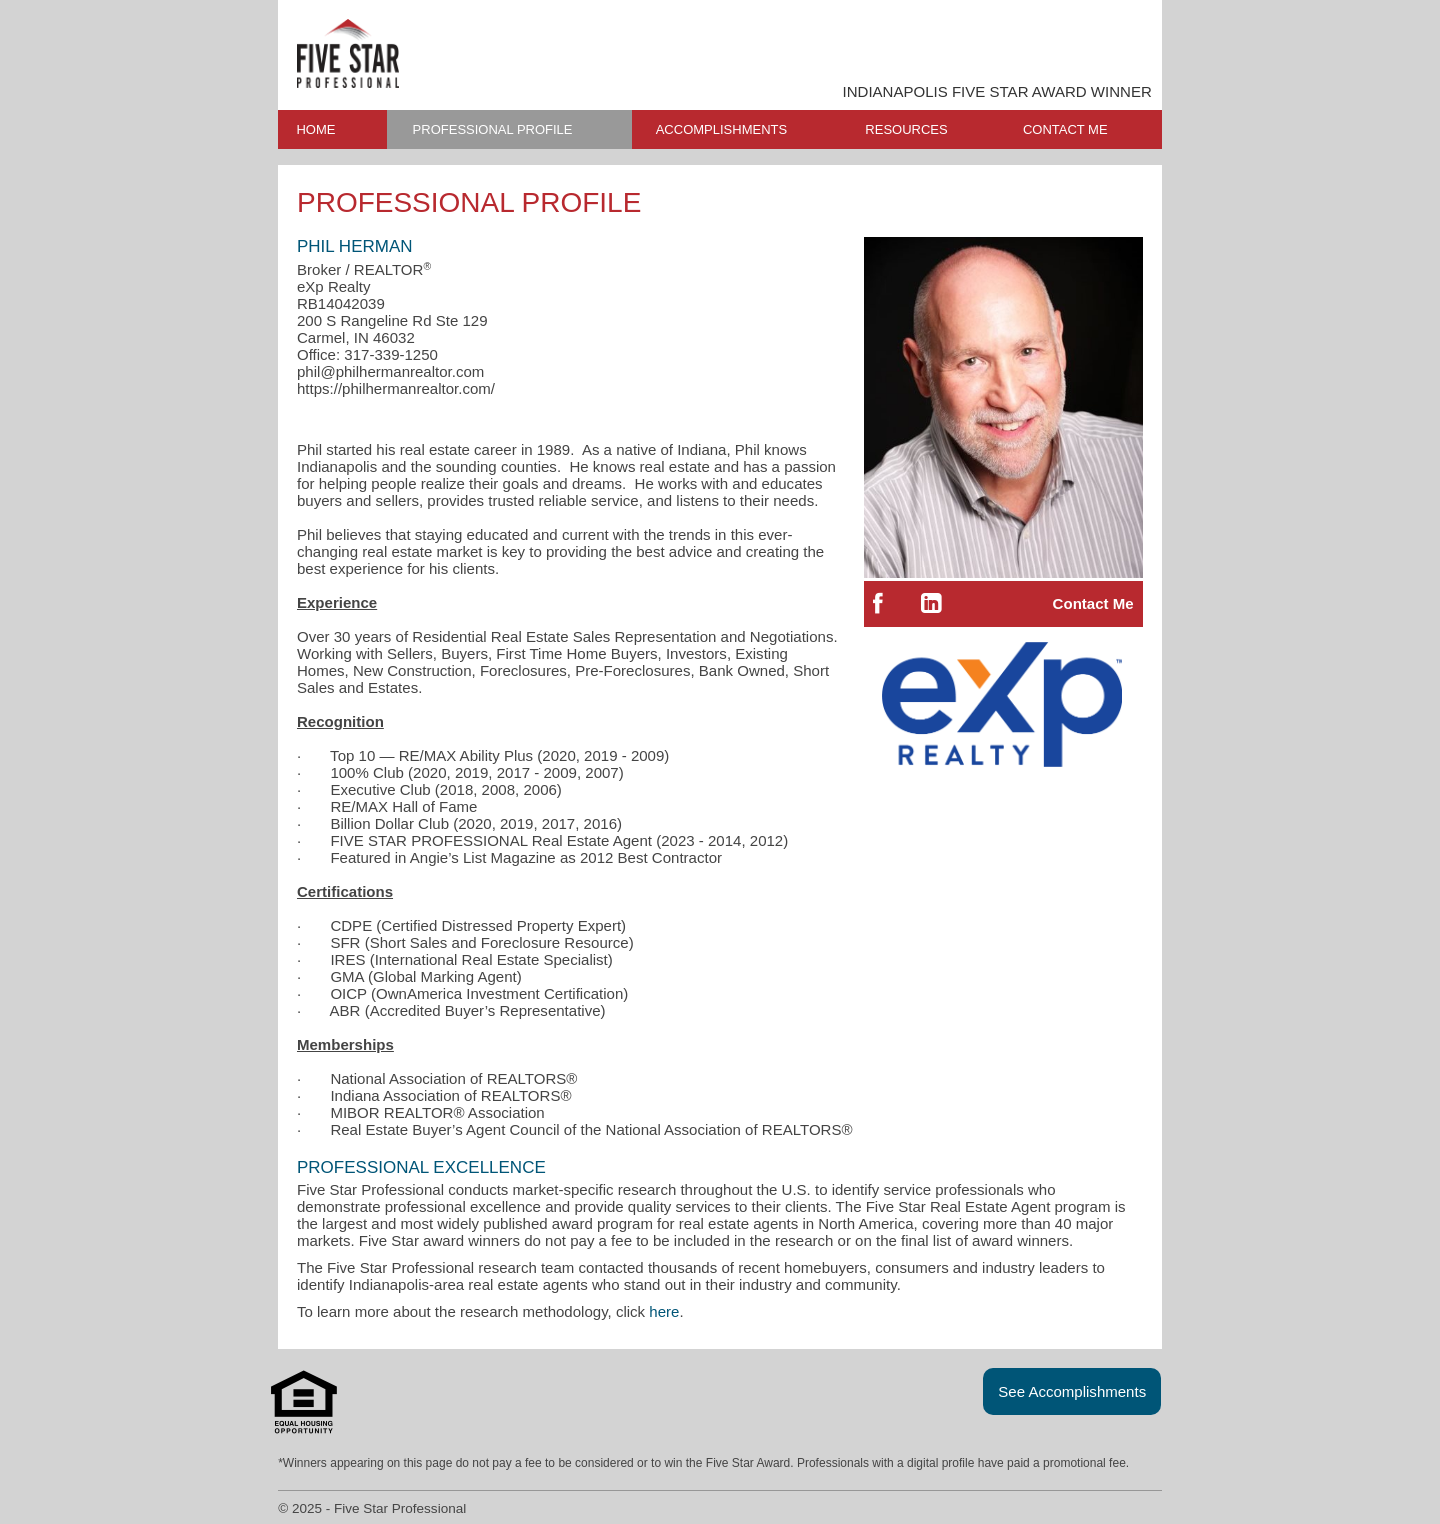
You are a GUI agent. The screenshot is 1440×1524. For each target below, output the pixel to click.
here (664, 1311)
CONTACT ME (1065, 129)
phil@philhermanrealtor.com (390, 371)
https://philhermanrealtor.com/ (396, 388)
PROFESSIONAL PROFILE (493, 129)
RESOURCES (906, 129)
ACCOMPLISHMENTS (721, 129)
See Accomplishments (1072, 1391)
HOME (315, 129)
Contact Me (1093, 603)
